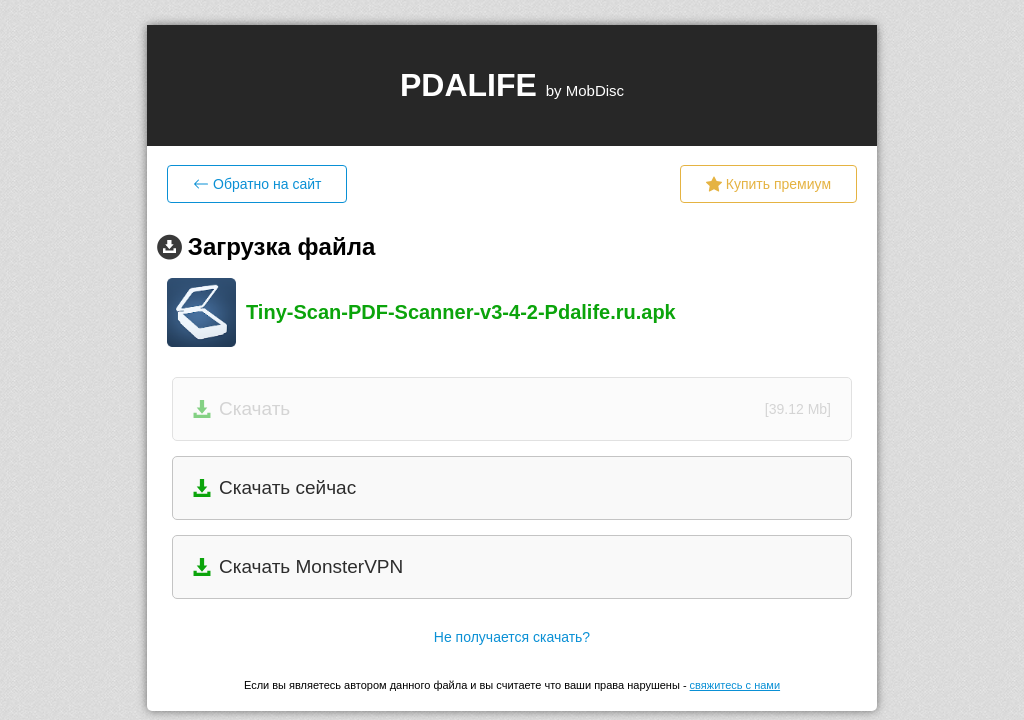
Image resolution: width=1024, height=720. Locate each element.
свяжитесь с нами (735, 685)
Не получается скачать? (512, 637)
